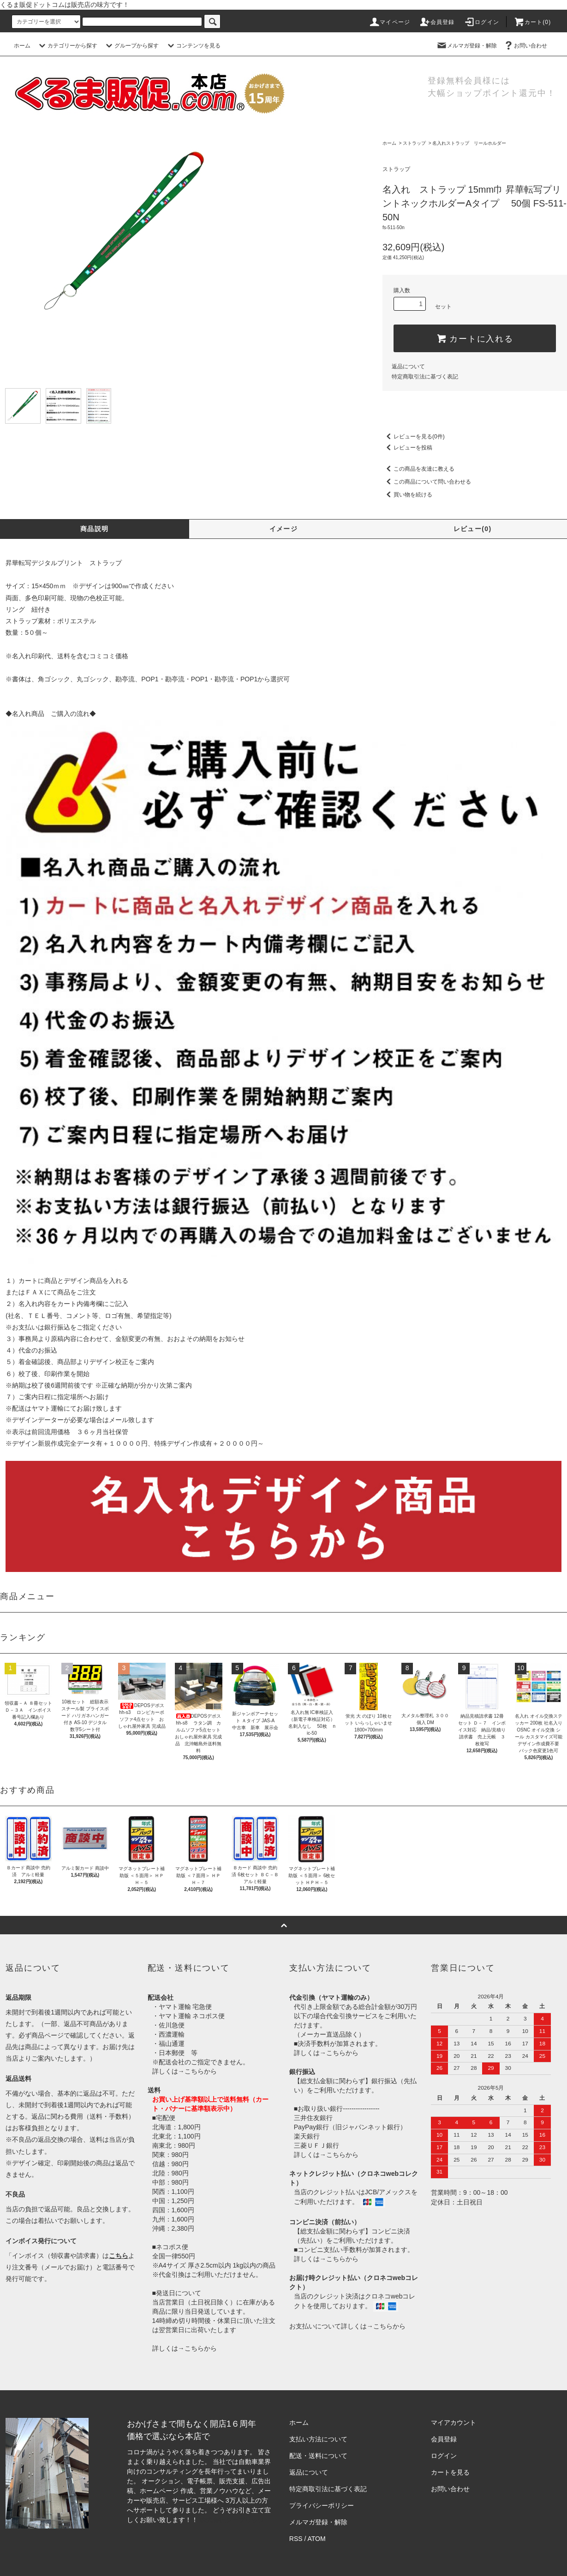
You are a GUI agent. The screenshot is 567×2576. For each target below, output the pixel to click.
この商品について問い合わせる (426, 482)
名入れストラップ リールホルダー (469, 143)
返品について (408, 366)
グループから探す (131, 45)
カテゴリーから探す (66, 45)
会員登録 (437, 22)
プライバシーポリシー (321, 2505)
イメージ (283, 528)
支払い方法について (318, 2439)
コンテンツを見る (193, 45)
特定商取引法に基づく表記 (425, 376)
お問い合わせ (525, 45)
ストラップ (414, 143)
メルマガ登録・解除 (466, 45)
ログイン (481, 22)
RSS (296, 2538)
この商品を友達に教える (418, 469)
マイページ (389, 22)
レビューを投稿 (407, 447)
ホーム (22, 45)
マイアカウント (453, 2422)
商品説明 (94, 528)
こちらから (201, 2071)
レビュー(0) (473, 528)
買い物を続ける (407, 494)
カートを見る (450, 2472)
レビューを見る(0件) (413, 436)
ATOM (316, 2538)
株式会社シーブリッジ (232, 2519)
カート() (532, 22)
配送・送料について (318, 2455)
